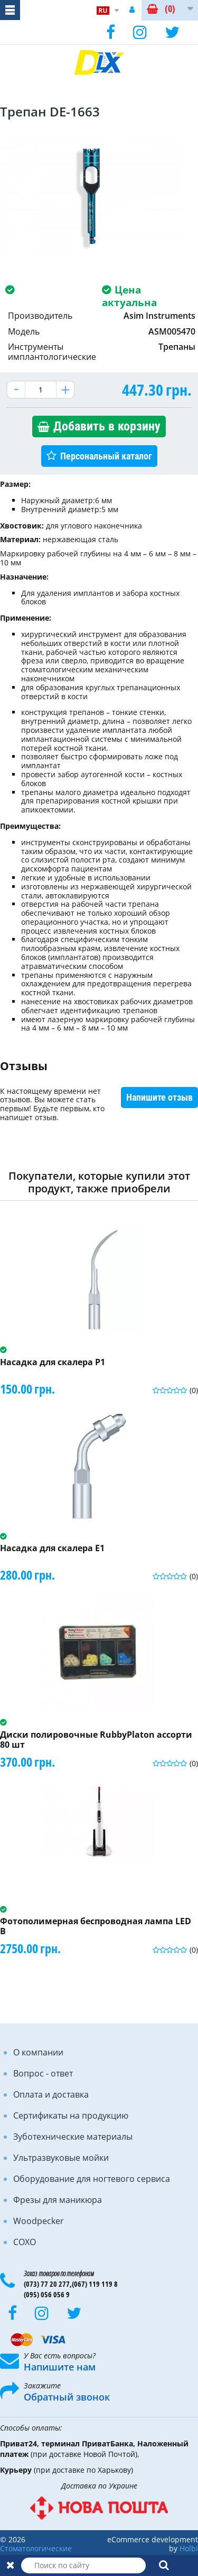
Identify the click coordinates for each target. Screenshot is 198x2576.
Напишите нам (60, 2367)
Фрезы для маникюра (57, 2200)
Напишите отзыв (159, 1097)
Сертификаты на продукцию (70, 2115)
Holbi (189, 2548)
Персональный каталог (106, 456)
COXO (24, 2242)
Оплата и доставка (51, 2094)
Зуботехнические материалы (73, 2136)
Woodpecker (38, 2221)
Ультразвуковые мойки (61, 2157)
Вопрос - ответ (43, 2073)
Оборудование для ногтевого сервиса (91, 2179)
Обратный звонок (67, 2397)
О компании (38, 2052)
